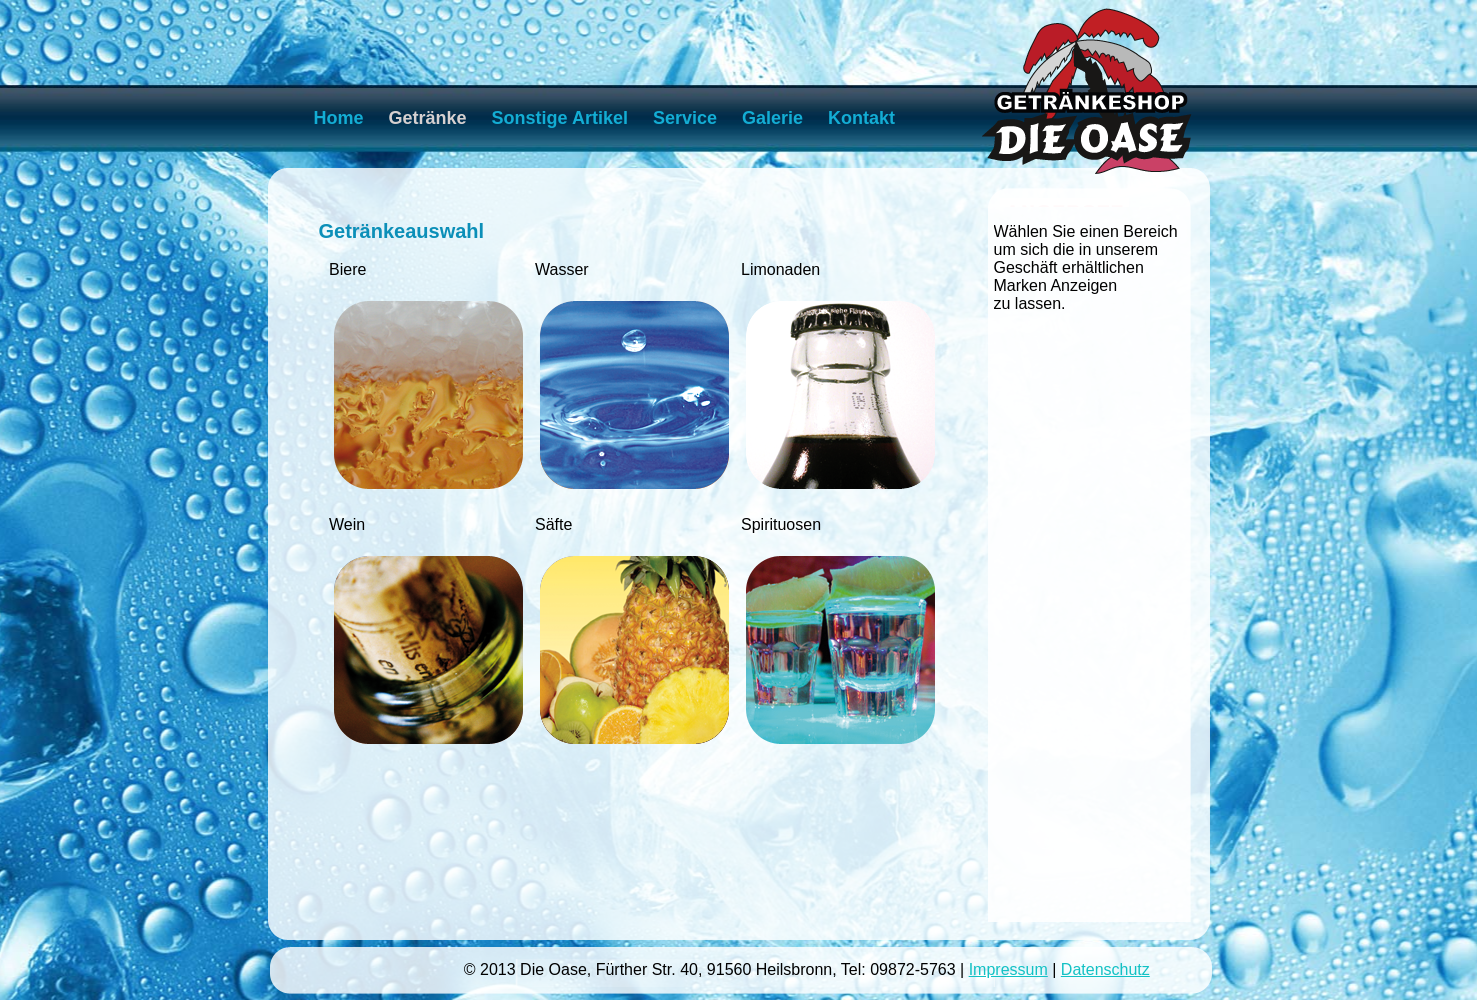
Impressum (1008, 969)
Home (339, 118)
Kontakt (861, 118)
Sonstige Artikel (560, 118)
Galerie (772, 118)
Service (685, 118)
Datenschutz (1105, 969)
